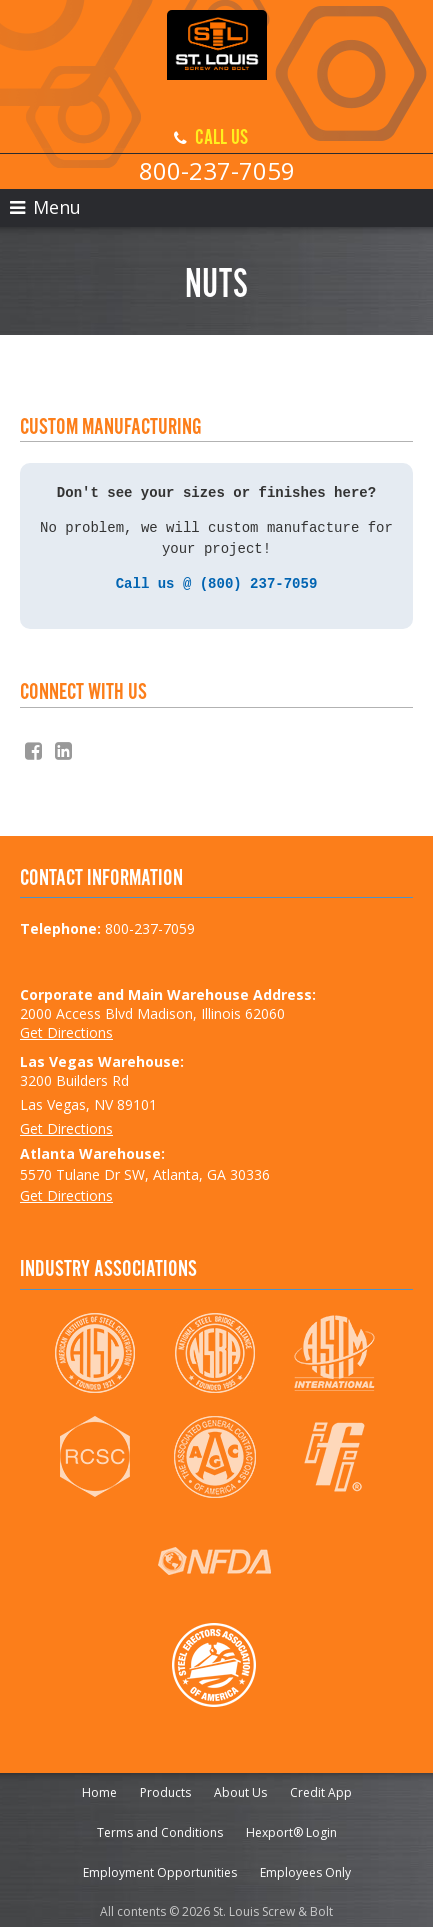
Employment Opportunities (160, 1868)
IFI (334, 1453)
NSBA (214, 1349)
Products (165, 1788)
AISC (94, 1349)
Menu (45, 207)
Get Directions (66, 1028)
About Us (240, 1788)
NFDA (214, 1557)
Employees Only (305, 1868)
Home (99, 1788)
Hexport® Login (291, 1828)
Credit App (321, 1788)
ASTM (334, 1349)
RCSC (94, 1453)
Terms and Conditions (160, 1828)
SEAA (214, 1661)
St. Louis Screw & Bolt (217, 60)
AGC (214, 1453)
